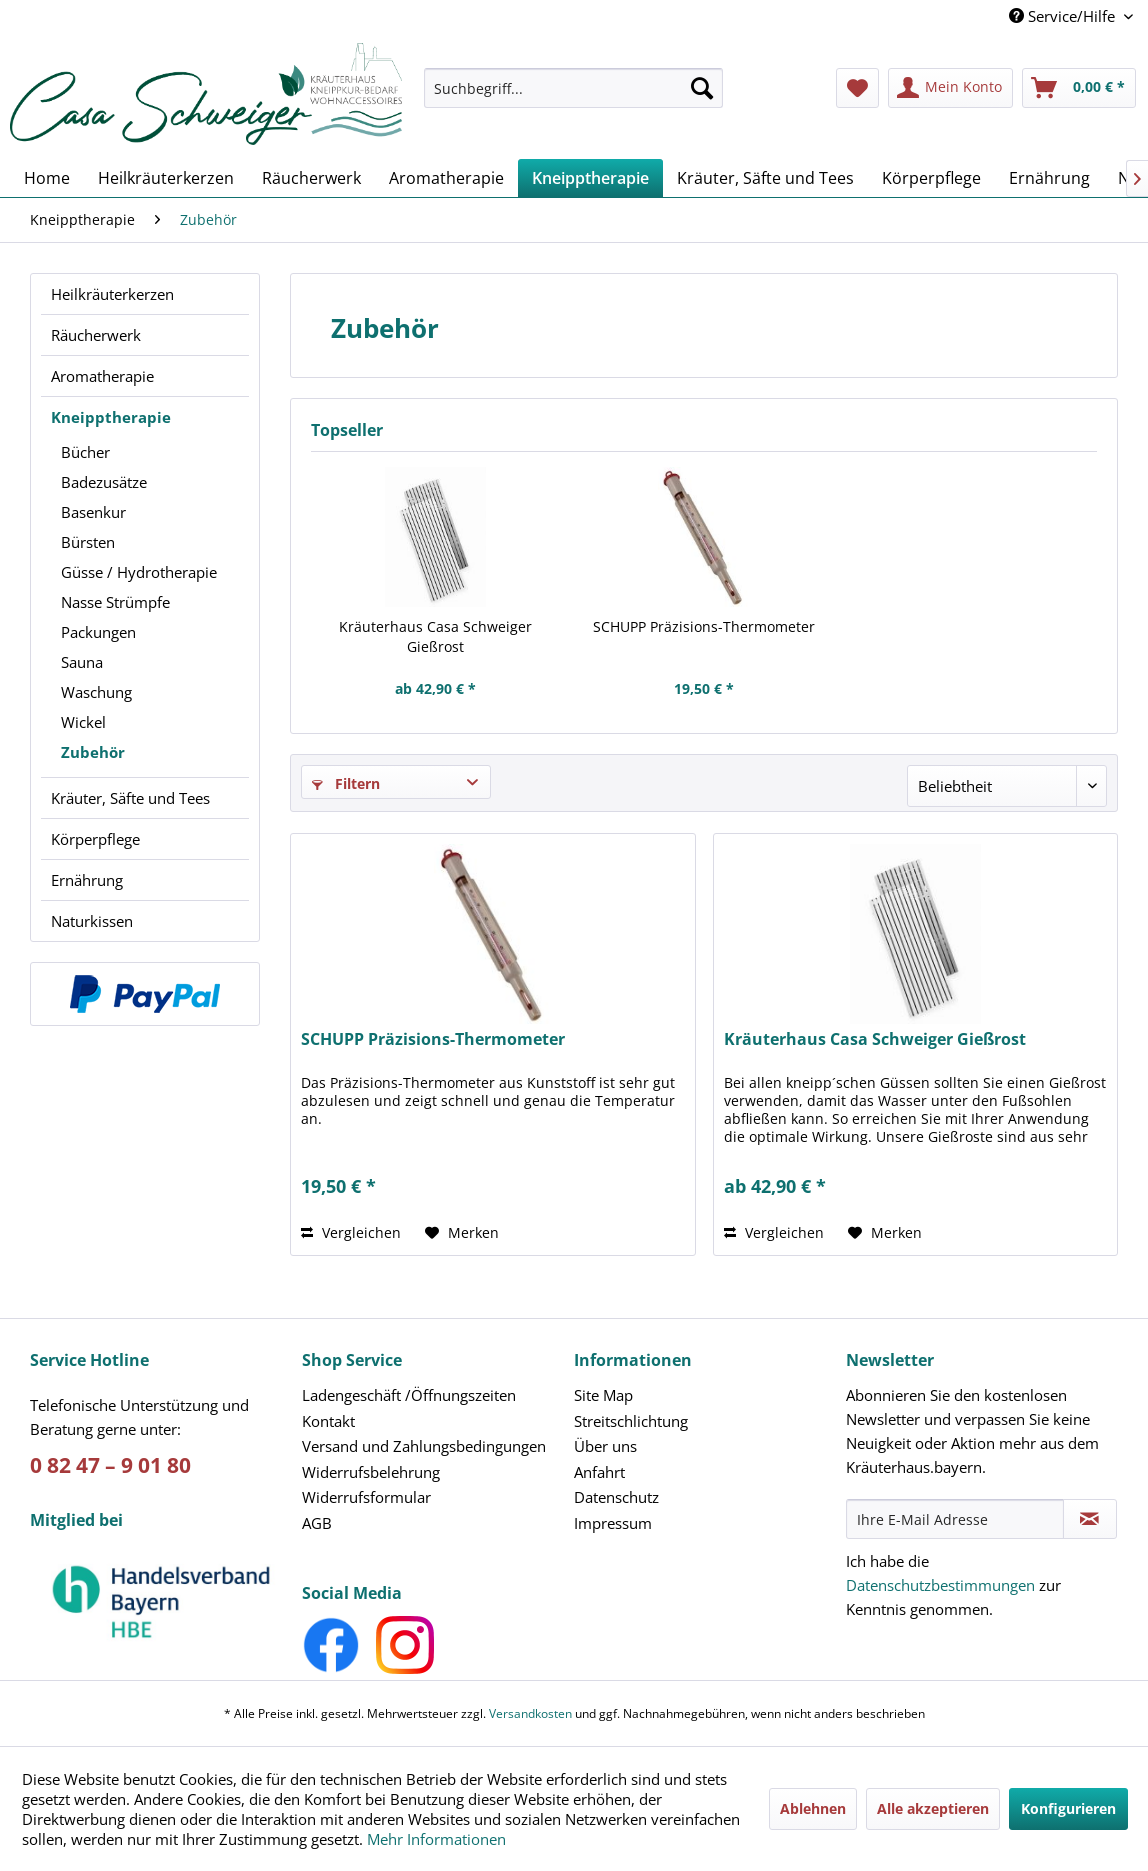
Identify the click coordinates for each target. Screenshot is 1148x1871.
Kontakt (328, 1421)
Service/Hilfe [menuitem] (1064, 16)
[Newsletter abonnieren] (1090, 1519)
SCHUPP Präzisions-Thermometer (704, 626)
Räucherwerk (96, 335)
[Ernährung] (1049, 178)
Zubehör (93, 752)
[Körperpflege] (931, 178)
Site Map (603, 1395)
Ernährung (87, 880)
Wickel (83, 722)
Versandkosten (530, 1713)
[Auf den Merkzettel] (462, 1233)
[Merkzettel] (857, 88)
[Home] (47, 178)
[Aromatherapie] (446, 178)
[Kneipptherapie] (590, 178)
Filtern (346, 783)
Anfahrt (599, 1472)
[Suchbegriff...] (573, 88)
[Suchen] (702, 88)
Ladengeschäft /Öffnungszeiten (409, 1395)
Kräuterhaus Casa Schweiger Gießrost (435, 636)
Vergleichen (351, 1232)
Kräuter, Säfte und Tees (130, 798)
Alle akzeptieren (933, 1808)
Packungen (98, 632)
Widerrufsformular (366, 1497)
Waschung (96, 692)
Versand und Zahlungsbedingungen (424, 1446)
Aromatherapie (102, 376)
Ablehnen (813, 1808)
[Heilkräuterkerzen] (166, 178)
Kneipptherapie (111, 417)
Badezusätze (104, 482)
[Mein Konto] (950, 88)
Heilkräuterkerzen (112, 294)
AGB (317, 1523)
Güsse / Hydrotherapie (139, 572)
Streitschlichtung (631, 1421)
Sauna (82, 662)
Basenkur (93, 512)
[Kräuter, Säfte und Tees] (765, 178)
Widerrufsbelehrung (371, 1472)
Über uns (605, 1446)
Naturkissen (92, 921)
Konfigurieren (1068, 1808)
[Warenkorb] (1079, 88)
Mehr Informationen (436, 1839)
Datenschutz (616, 1497)
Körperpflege (95, 839)
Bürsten (88, 542)
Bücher (85, 452)
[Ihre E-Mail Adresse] (955, 1519)
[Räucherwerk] (311, 178)
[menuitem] (573, 97)
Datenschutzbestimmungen (940, 1585)
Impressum (613, 1523)
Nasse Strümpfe (115, 602)
